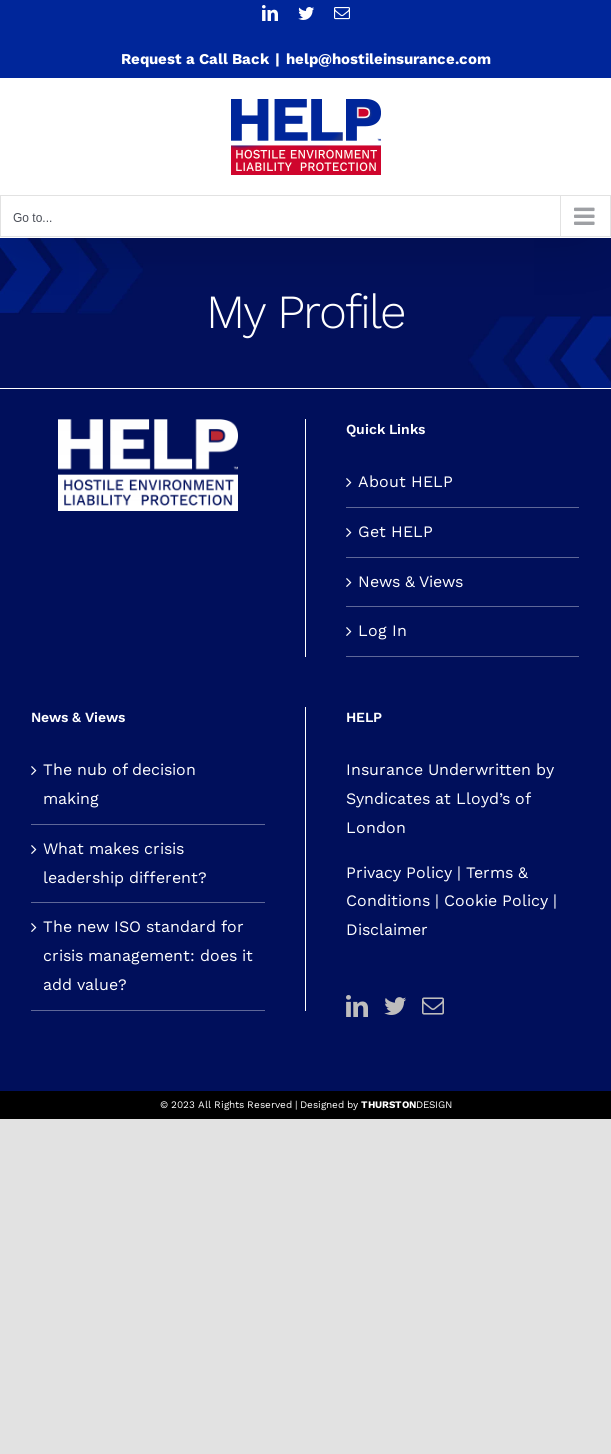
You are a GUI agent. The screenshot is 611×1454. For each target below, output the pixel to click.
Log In (382, 630)
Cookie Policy (496, 900)
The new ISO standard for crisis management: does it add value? (148, 955)
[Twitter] (395, 1006)
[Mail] (433, 1006)
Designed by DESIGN (376, 1104)
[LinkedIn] (357, 1006)
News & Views (410, 581)
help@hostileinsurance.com (388, 59)
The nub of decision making (119, 784)
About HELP (405, 481)
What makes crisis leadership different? (125, 863)
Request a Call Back (195, 59)
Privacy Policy (399, 872)
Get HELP (395, 531)
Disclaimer (387, 929)
